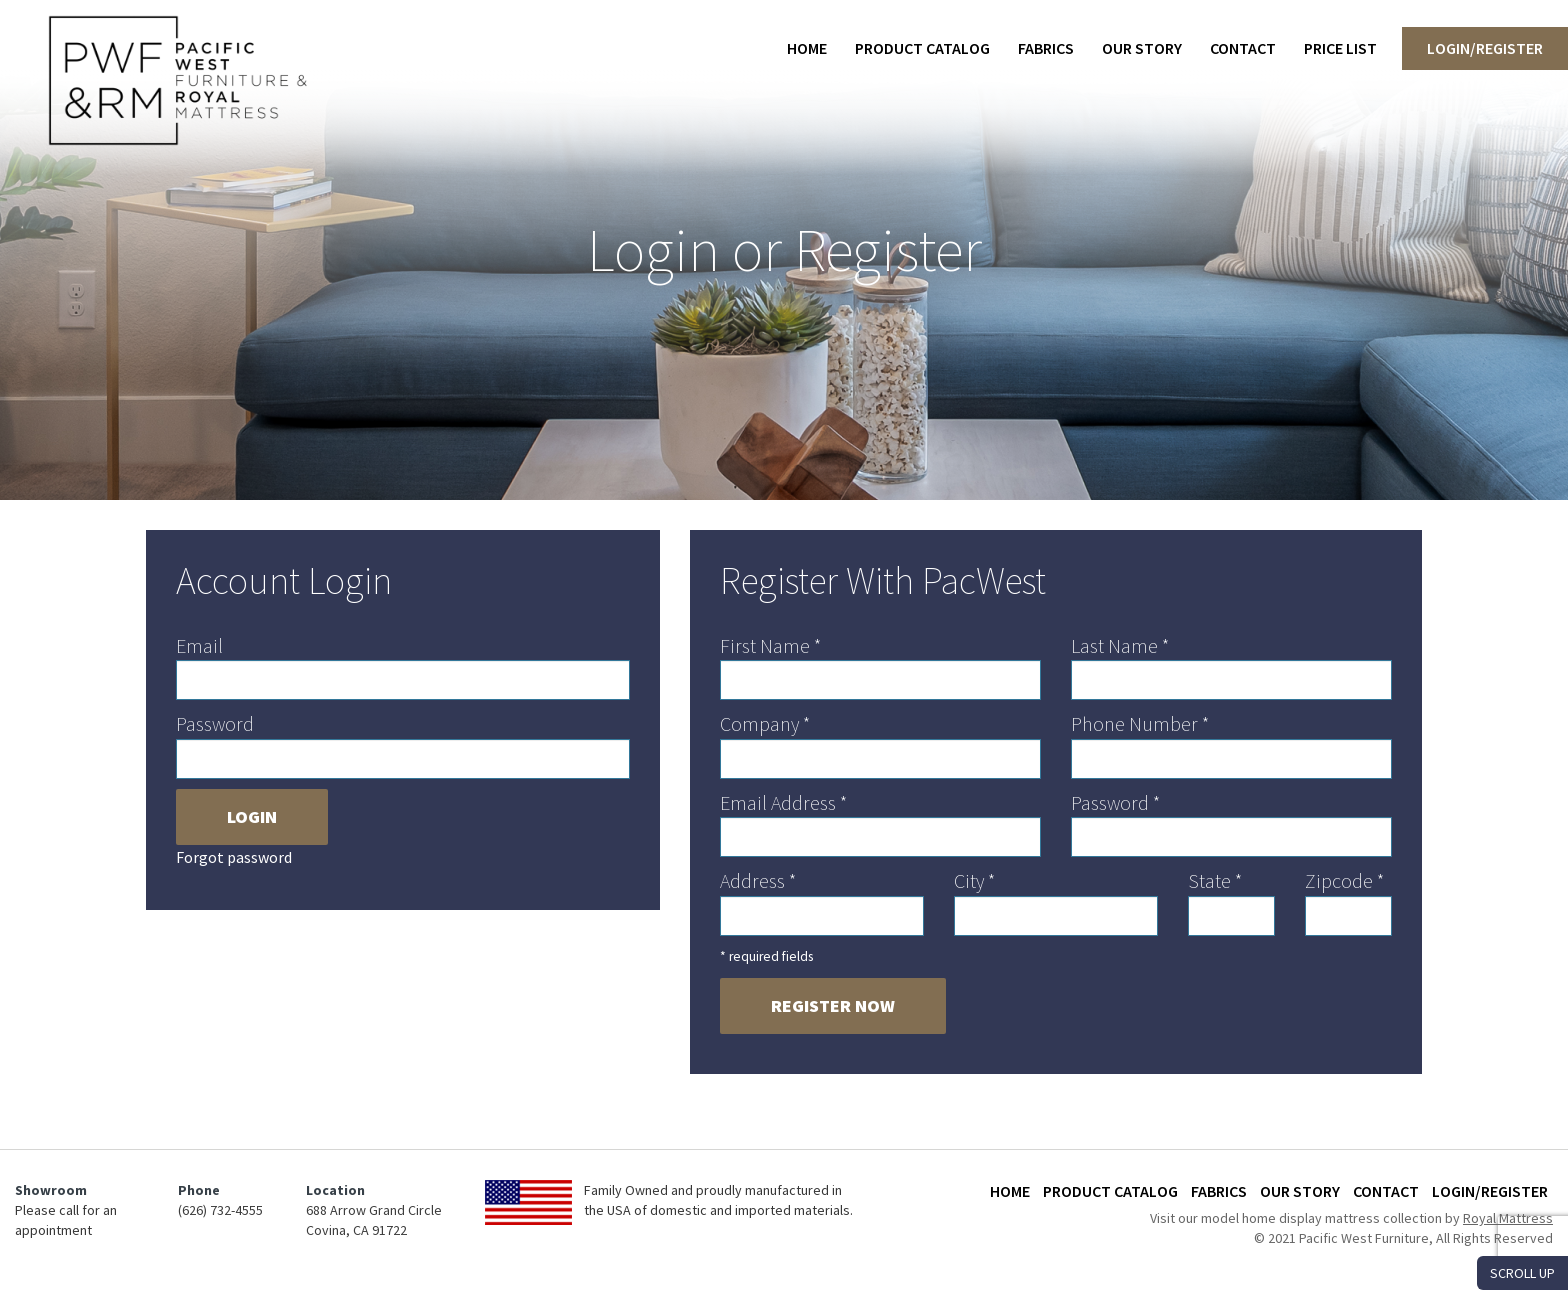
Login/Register (1485, 48)
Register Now (833, 1005)
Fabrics (1046, 48)
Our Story (1142, 48)
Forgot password (234, 857)
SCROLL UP (1522, 1273)
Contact (1243, 48)
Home (807, 48)
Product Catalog (922, 48)
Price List (1340, 48)
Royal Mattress (1508, 1218)
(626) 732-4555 (220, 1210)
